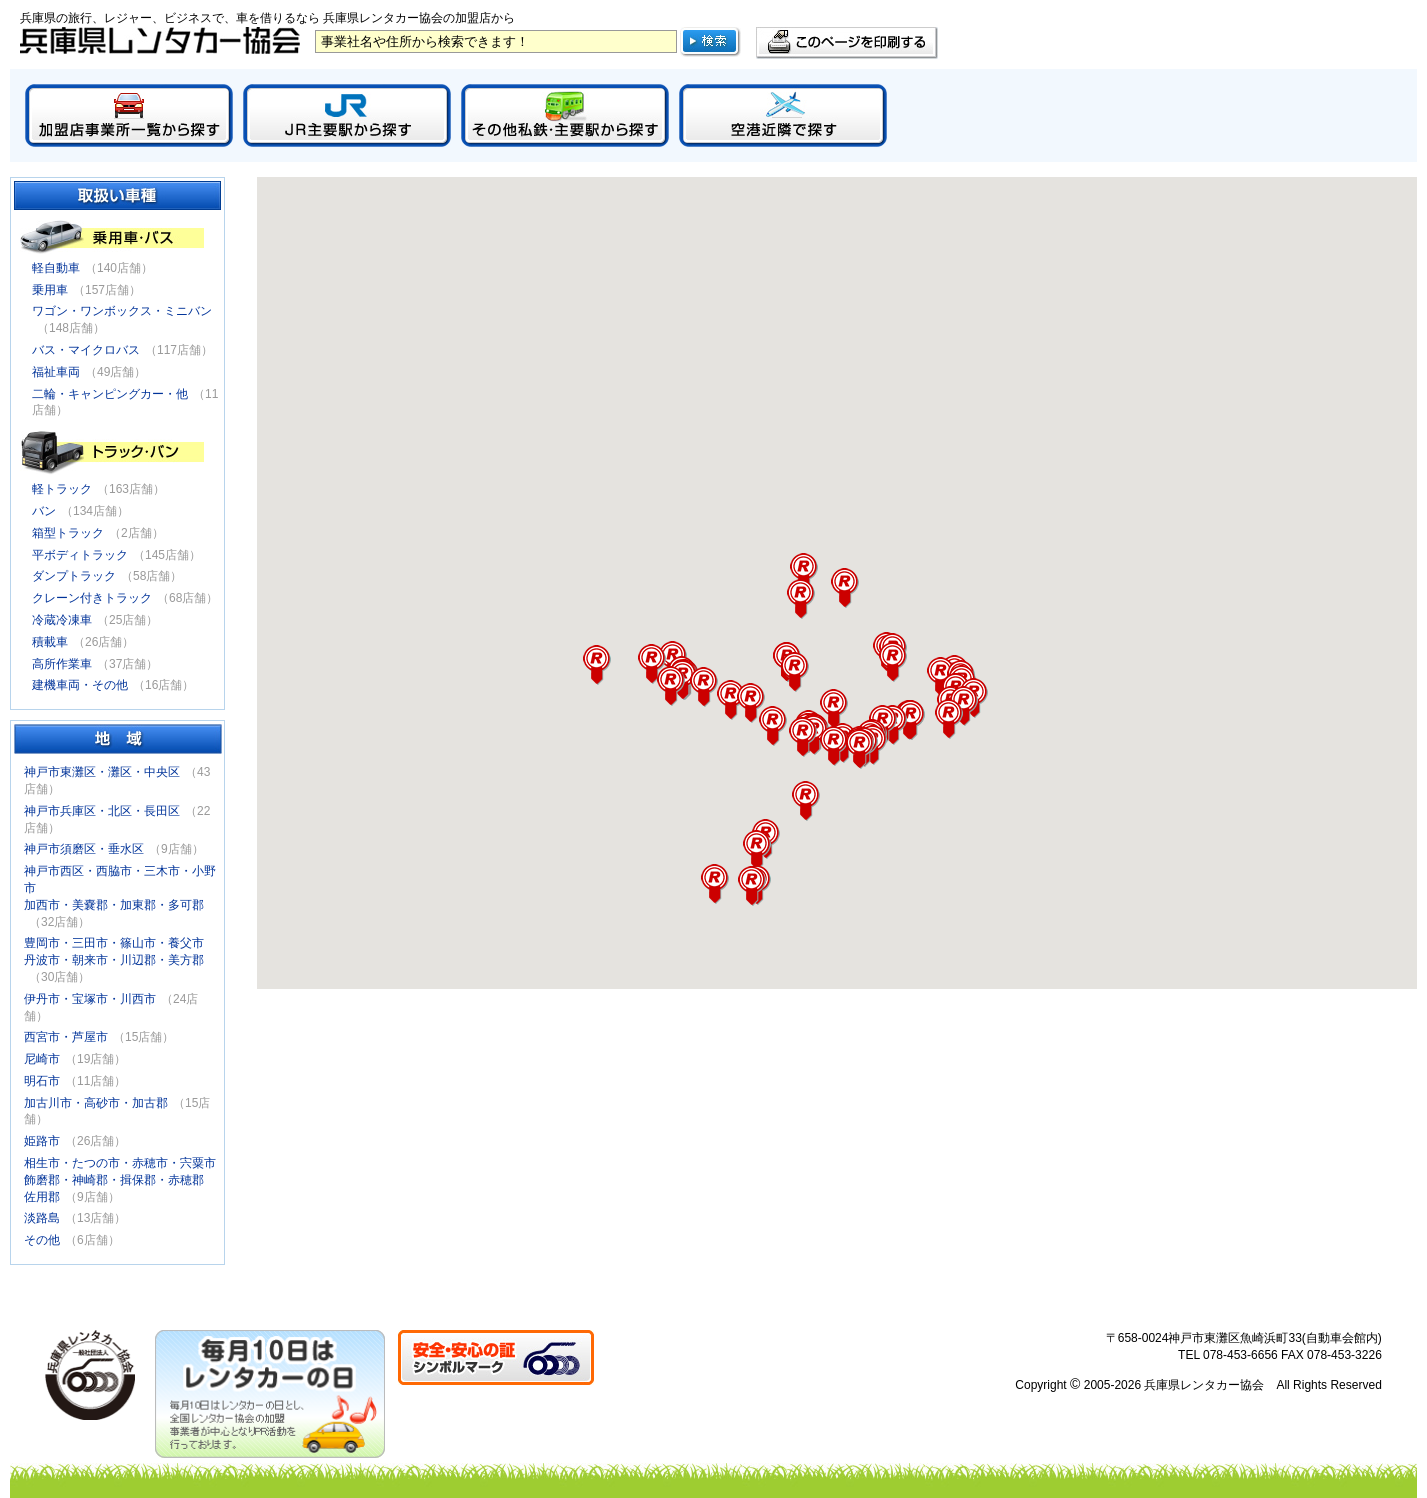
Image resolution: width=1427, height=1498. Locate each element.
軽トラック (62, 489)
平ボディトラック (80, 555)
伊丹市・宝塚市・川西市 (90, 999)
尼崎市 (42, 1059)
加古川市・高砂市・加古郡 (96, 1103)
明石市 (42, 1081)
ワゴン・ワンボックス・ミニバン (122, 311)
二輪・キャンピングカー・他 (110, 394)
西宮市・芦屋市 (66, 1037)
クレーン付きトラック (92, 598)
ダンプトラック (74, 576)
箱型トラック (68, 533)
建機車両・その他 (80, 685)
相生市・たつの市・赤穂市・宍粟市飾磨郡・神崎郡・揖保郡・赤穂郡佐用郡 (120, 1180)
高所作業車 (62, 664)
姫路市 (42, 1141)
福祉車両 (56, 372)
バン (44, 511)
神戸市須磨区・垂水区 (84, 849)
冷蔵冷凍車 (62, 620)
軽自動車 (56, 268)
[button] (893, 662)
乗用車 (50, 290)
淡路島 (42, 1218)
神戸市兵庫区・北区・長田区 (102, 811)
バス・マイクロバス (86, 350)
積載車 (50, 642)
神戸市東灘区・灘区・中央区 (102, 772)
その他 (42, 1240)
